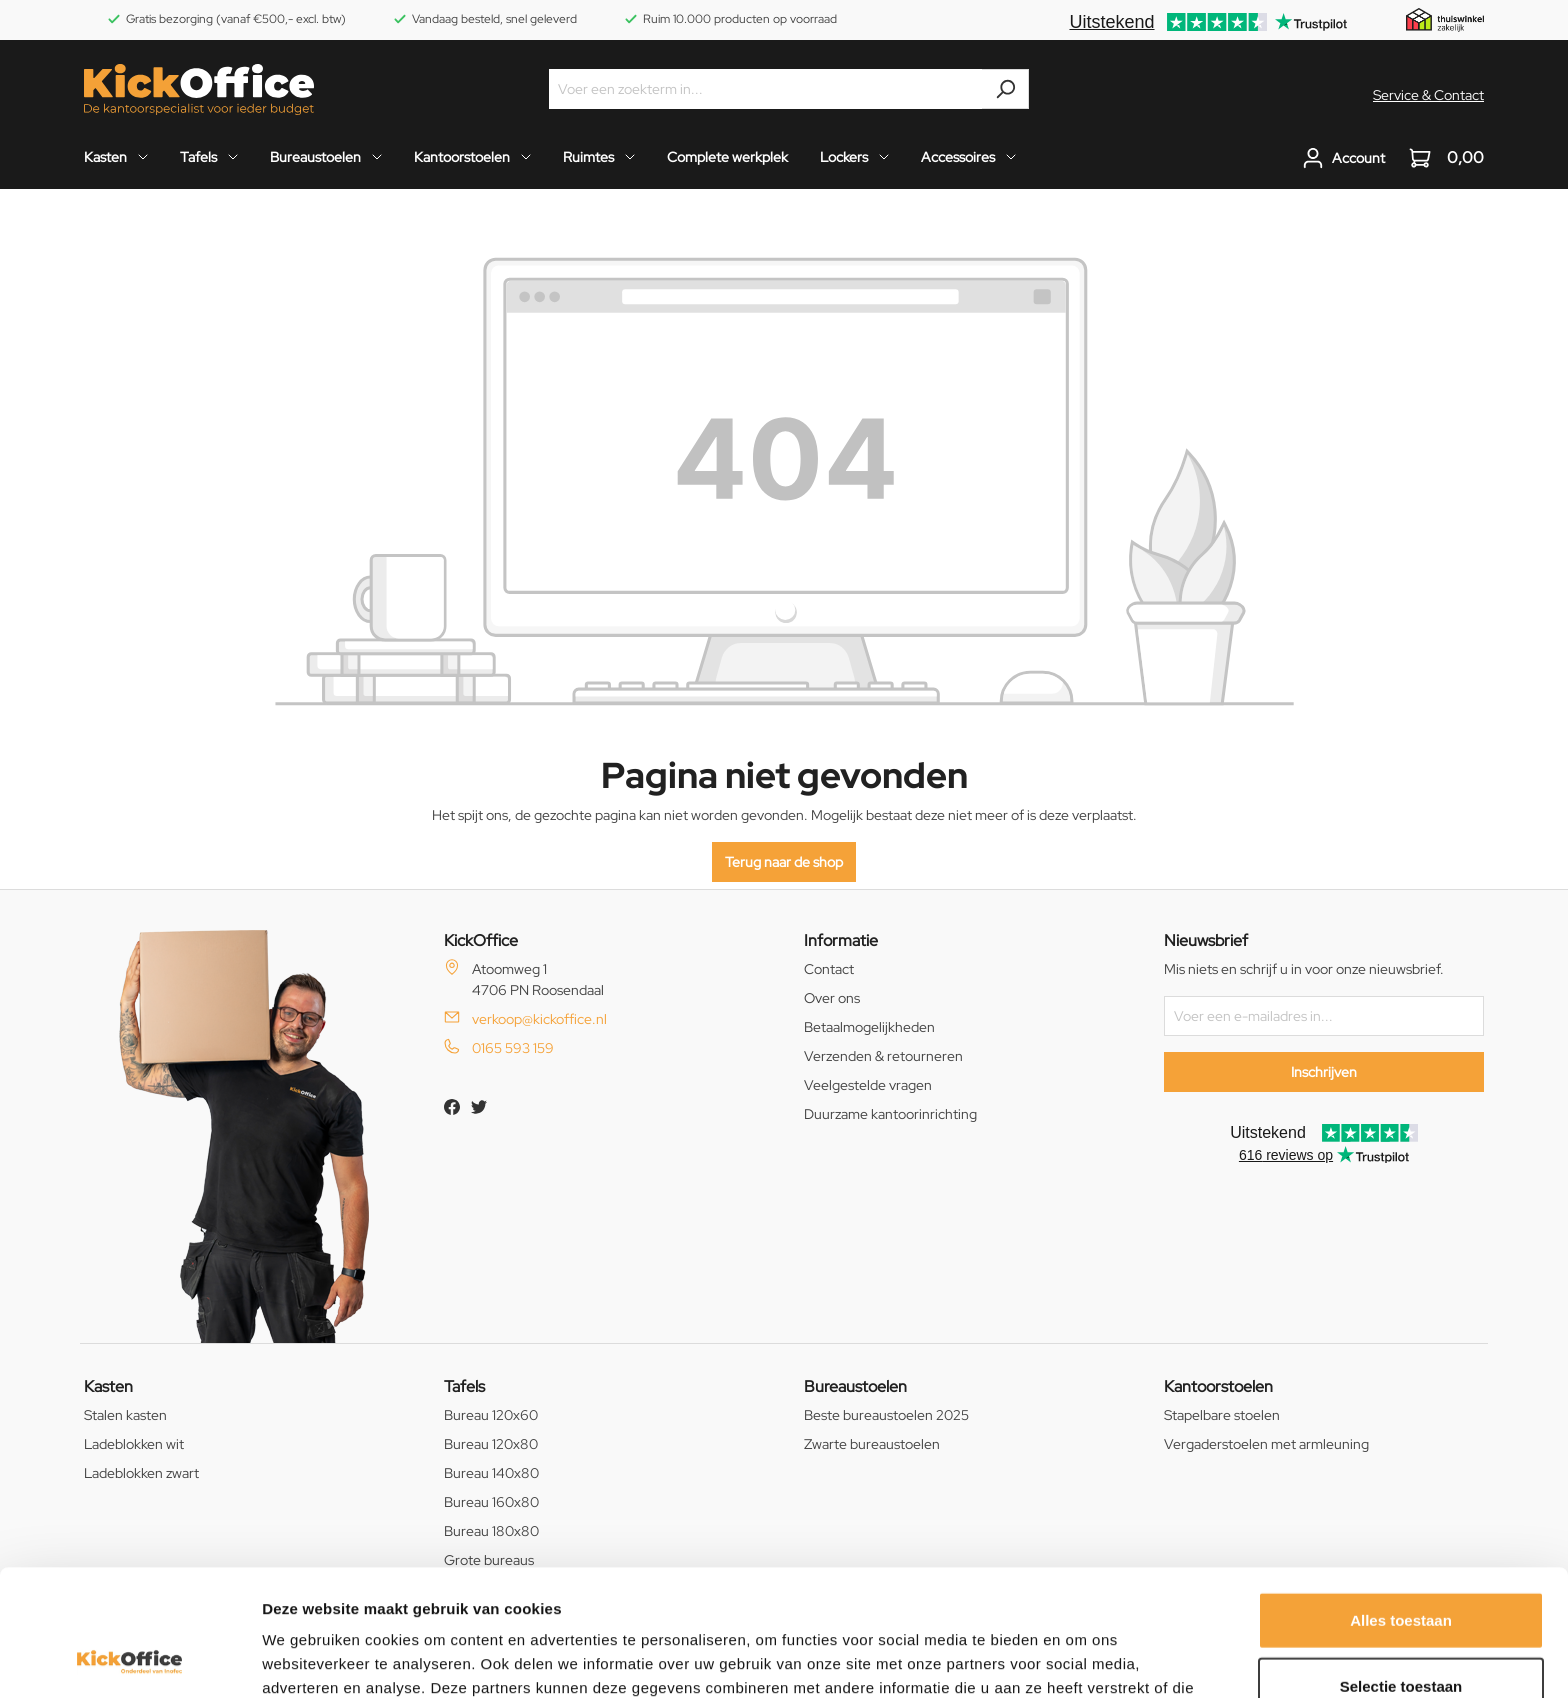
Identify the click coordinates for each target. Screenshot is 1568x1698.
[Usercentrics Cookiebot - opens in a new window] (129, 1659)
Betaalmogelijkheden (869, 1027)
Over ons (832, 998)
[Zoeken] (1005, 89)
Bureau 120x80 (491, 1444)
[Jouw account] (1343, 158)
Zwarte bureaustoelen (872, 1444)
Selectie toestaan (1401, 1567)
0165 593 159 (513, 1048)
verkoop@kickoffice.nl (539, 1019)
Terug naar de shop (784, 862)
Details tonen (1080, 1658)
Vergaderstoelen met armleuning (1266, 1444)
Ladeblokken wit (134, 1444)
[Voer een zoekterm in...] (766, 89)
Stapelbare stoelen (1222, 1415)
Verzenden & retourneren (883, 1056)
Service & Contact (1428, 95)
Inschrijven (1324, 1072)
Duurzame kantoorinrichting (890, 1114)
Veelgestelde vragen (868, 1085)
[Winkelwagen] (1440, 158)
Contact (829, 969)
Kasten (108, 1386)
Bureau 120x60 (491, 1415)
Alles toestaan (1401, 1501)
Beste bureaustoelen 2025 (886, 1415)
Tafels (464, 1386)
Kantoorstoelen (1218, 1386)
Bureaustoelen (855, 1386)
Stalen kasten (125, 1415)
